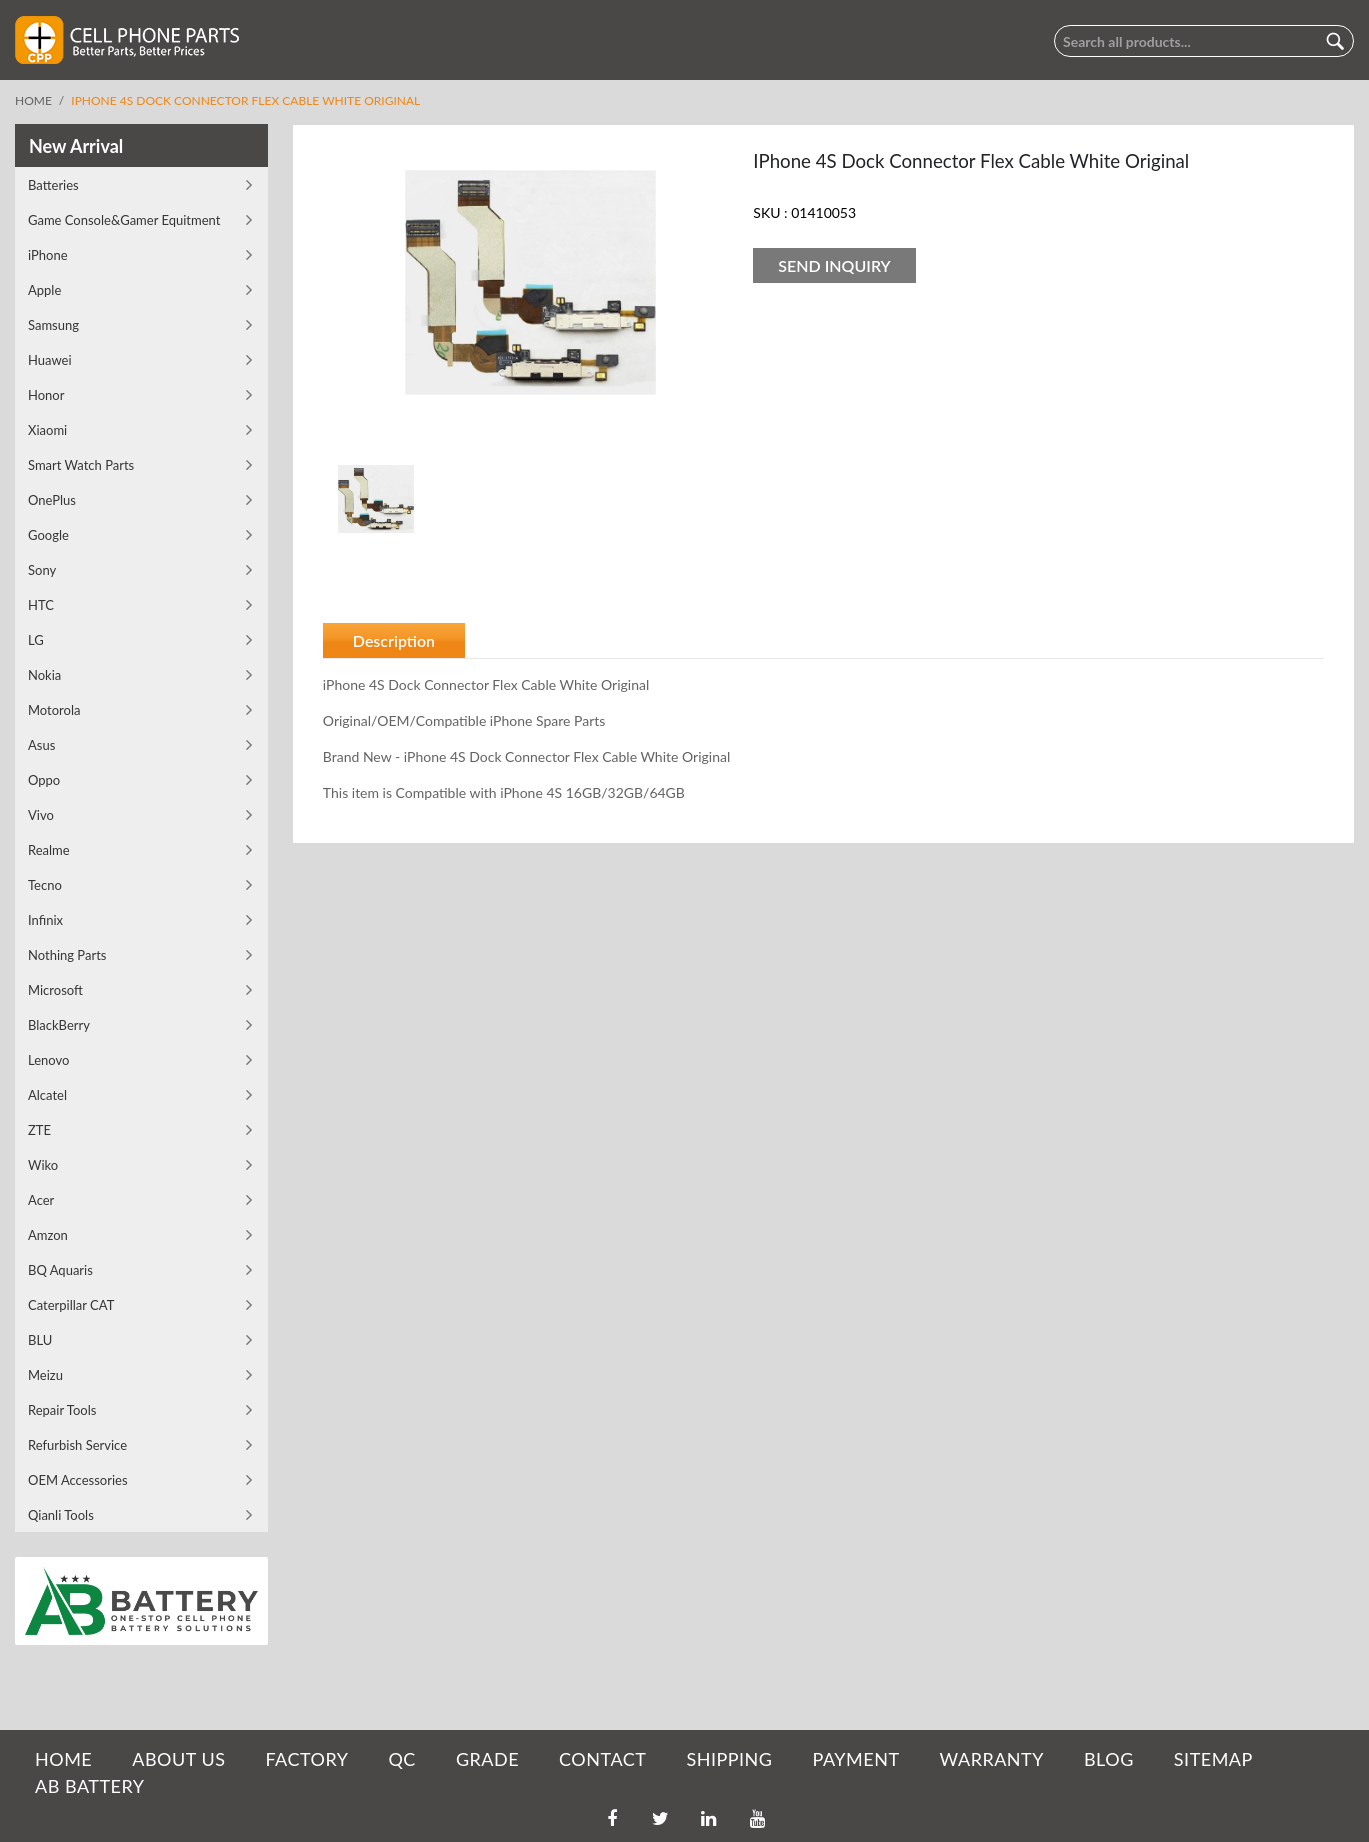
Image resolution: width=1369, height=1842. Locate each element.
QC (401, 1759)
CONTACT (602, 1759)
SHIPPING (729, 1759)
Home (33, 100)
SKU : (770, 212)
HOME (63, 1759)
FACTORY (306, 1759)
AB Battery (89, 1786)
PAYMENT (856, 1759)
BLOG (1109, 1759)
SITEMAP (1213, 1759)
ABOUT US (178, 1759)
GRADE (487, 1759)
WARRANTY (992, 1759)
